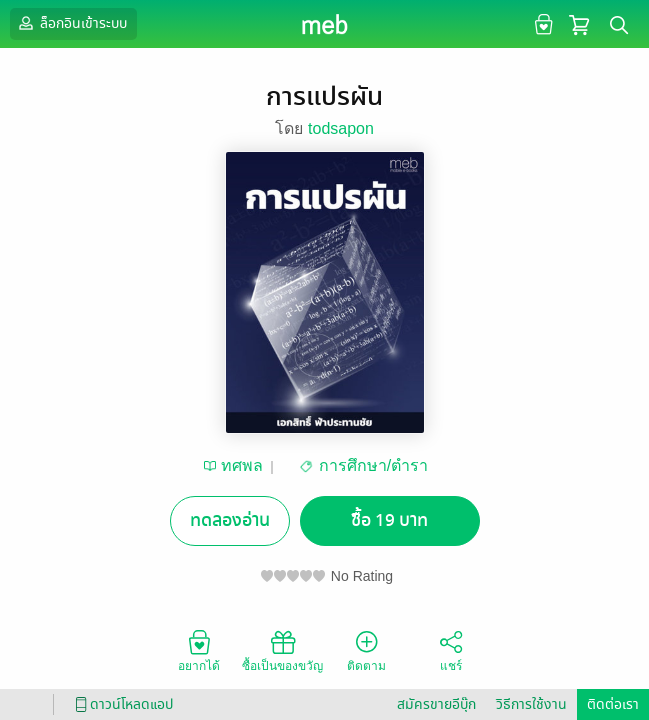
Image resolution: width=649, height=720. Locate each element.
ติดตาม (366, 650)
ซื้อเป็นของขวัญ (282, 650)
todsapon (341, 128)
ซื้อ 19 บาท (389, 520)
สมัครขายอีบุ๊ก (436, 704)
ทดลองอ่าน (230, 520)
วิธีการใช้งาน (531, 704)
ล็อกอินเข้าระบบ (71, 23)
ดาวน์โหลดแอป (121, 704)
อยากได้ (199, 650)
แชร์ (451, 650)
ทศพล (242, 465)
